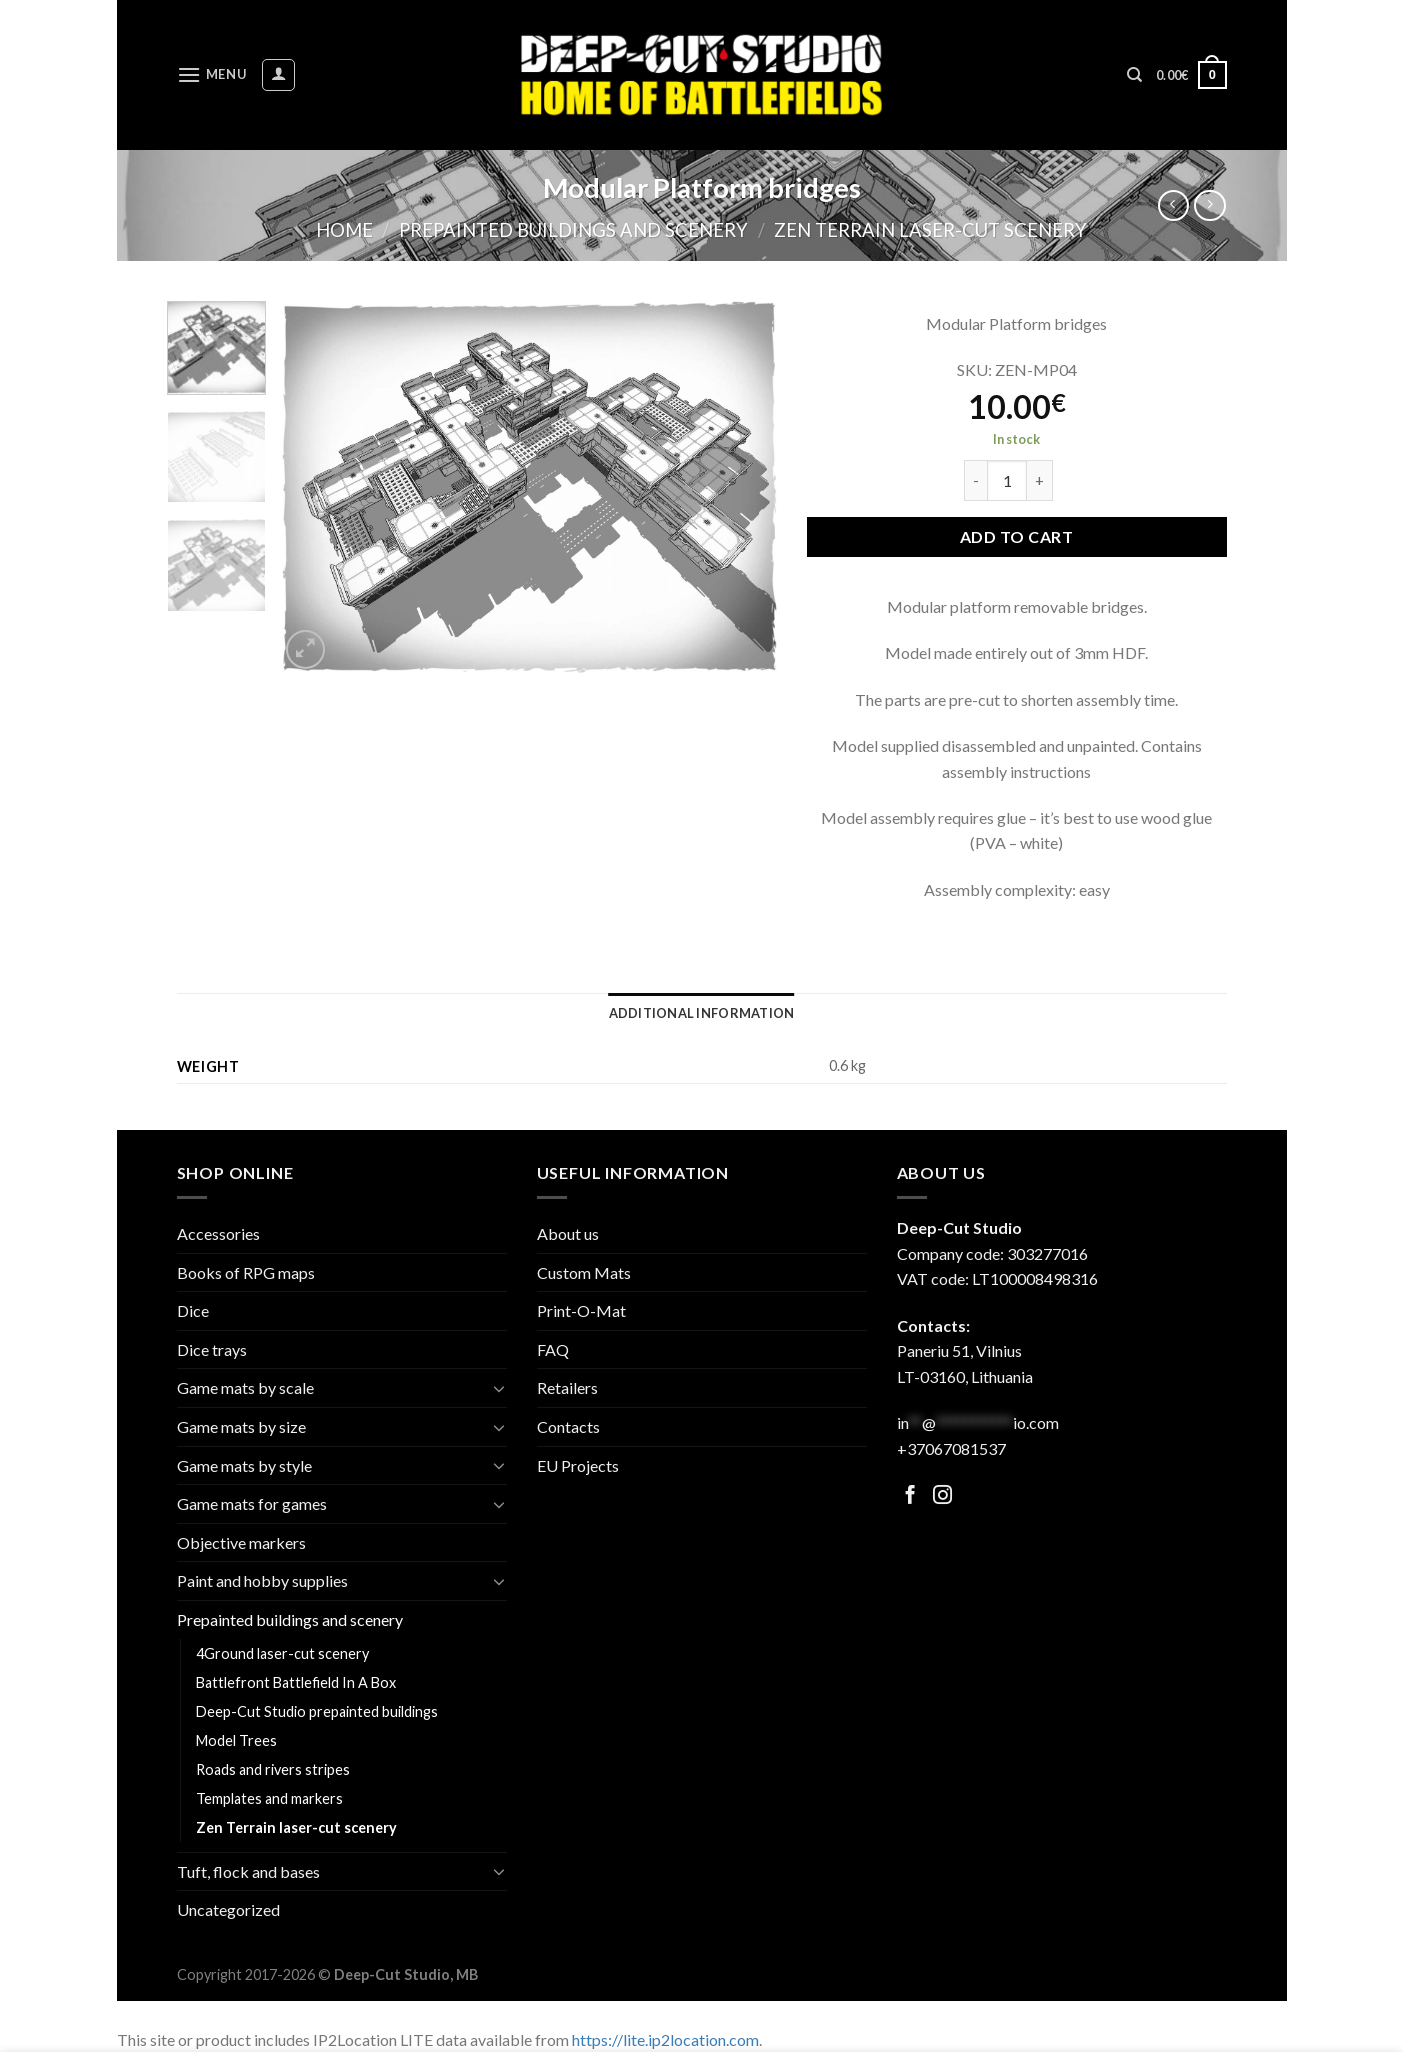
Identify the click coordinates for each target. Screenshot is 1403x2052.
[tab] (702, 1013)
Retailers (567, 1387)
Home (344, 230)
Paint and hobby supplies (262, 1580)
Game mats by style (244, 1465)
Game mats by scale (245, 1387)
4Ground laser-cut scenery (282, 1653)
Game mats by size (241, 1426)
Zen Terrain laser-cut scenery (930, 230)
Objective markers (241, 1542)
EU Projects (578, 1465)
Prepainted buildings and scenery (573, 230)
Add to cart (1016, 536)
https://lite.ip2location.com (665, 2039)
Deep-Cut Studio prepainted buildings (317, 1711)
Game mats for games (252, 1503)
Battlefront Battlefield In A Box (296, 1682)
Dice (193, 1310)
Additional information (702, 1013)
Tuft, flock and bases (248, 1871)
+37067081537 (951, 1448)
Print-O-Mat (581, 1310)
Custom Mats (584, 1272)
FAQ (553, 1349)
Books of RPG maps (246, 1272)
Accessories (218, 1233)
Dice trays (212, 1349)
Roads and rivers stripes (273, 1769)
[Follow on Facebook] (910, 1496)
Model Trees (236, 1740)
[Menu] (212, 74)
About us (568, 1233)
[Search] (1134, 75)
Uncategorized (228, 1909)
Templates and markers (269, 1798)
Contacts (568, 1426)
